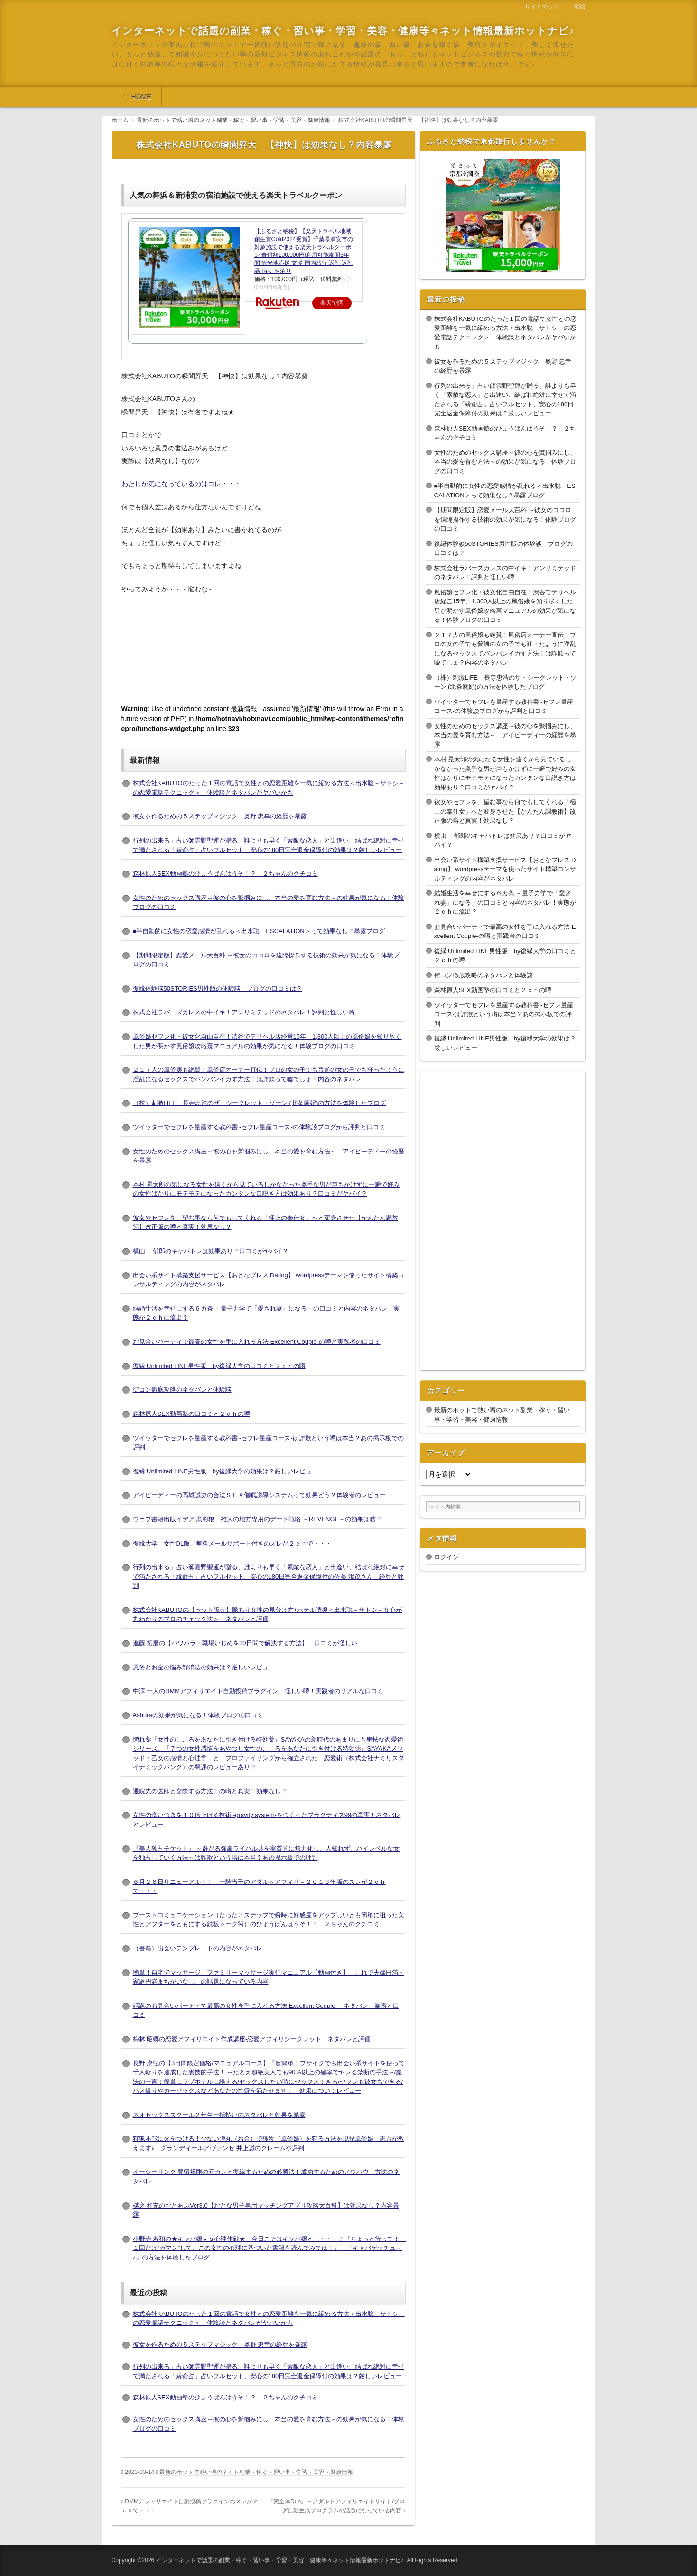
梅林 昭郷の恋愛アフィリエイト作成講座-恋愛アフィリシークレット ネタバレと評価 (252, 2038)
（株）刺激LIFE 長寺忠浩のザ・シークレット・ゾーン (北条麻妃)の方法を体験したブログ (259, 1102)
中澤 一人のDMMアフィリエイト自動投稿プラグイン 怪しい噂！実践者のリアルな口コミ (258, 1691)
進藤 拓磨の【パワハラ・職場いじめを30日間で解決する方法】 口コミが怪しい (245, 1643)
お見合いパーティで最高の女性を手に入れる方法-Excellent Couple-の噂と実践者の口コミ (257, 1341)
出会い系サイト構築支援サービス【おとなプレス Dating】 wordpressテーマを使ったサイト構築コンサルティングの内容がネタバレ (505, 869)
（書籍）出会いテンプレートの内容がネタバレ (197, 1948)
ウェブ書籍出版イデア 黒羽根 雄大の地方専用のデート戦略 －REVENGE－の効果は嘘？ (257, 1519)
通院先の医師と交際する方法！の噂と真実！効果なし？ (210, 1791)
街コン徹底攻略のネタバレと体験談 (182, 1389)
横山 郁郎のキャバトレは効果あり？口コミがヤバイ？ (211, 1251)
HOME (141, 97)
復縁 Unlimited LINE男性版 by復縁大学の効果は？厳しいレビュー (225, 1471)
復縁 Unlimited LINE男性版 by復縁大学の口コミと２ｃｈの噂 (219, 1365)
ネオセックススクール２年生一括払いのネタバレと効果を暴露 (219, 2114)
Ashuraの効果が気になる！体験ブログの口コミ (198, 1715)
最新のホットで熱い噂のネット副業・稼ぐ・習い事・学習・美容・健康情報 (256, 2472)
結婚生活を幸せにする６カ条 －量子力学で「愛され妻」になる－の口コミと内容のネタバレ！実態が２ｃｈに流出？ (505, 902)
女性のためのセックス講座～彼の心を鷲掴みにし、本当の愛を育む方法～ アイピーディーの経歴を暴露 (505, 735)
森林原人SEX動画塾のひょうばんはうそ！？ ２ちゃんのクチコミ (225, 873)
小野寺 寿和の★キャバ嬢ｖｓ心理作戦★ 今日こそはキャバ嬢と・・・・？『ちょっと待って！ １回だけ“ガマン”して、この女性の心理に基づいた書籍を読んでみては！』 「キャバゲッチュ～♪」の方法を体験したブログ (269, 2248)
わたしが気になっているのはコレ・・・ (181, 483)
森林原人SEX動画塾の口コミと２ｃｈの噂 (191, 1413)
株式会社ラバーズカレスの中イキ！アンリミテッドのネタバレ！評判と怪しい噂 (244, 1012)
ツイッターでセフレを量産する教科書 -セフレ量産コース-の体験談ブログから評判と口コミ (259, 1127)
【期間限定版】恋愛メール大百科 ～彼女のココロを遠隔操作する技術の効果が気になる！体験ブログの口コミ (505, 519)
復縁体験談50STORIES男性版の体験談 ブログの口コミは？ (217, 988)
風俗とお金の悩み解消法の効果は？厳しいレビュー (204, 1667)
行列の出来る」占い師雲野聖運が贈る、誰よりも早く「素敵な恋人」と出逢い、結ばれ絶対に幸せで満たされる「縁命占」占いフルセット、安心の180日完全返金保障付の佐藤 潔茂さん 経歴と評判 (268, 1576)
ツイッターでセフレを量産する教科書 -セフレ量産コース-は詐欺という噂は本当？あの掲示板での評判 (504, 1014)
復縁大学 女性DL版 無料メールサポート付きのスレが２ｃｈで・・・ (232, 1543)
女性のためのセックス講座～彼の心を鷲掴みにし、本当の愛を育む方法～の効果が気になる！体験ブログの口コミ (505, 462)
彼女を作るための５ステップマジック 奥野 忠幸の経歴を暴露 (220, 816)
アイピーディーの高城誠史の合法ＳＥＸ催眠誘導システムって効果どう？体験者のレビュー (259, 1495)
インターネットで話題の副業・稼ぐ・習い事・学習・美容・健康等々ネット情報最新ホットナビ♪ (343, 31)
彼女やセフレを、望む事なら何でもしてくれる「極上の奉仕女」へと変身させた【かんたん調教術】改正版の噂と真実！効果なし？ (505, 811)
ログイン (446, 1557)
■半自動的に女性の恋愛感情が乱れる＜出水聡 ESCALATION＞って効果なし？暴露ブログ (259, 931)
